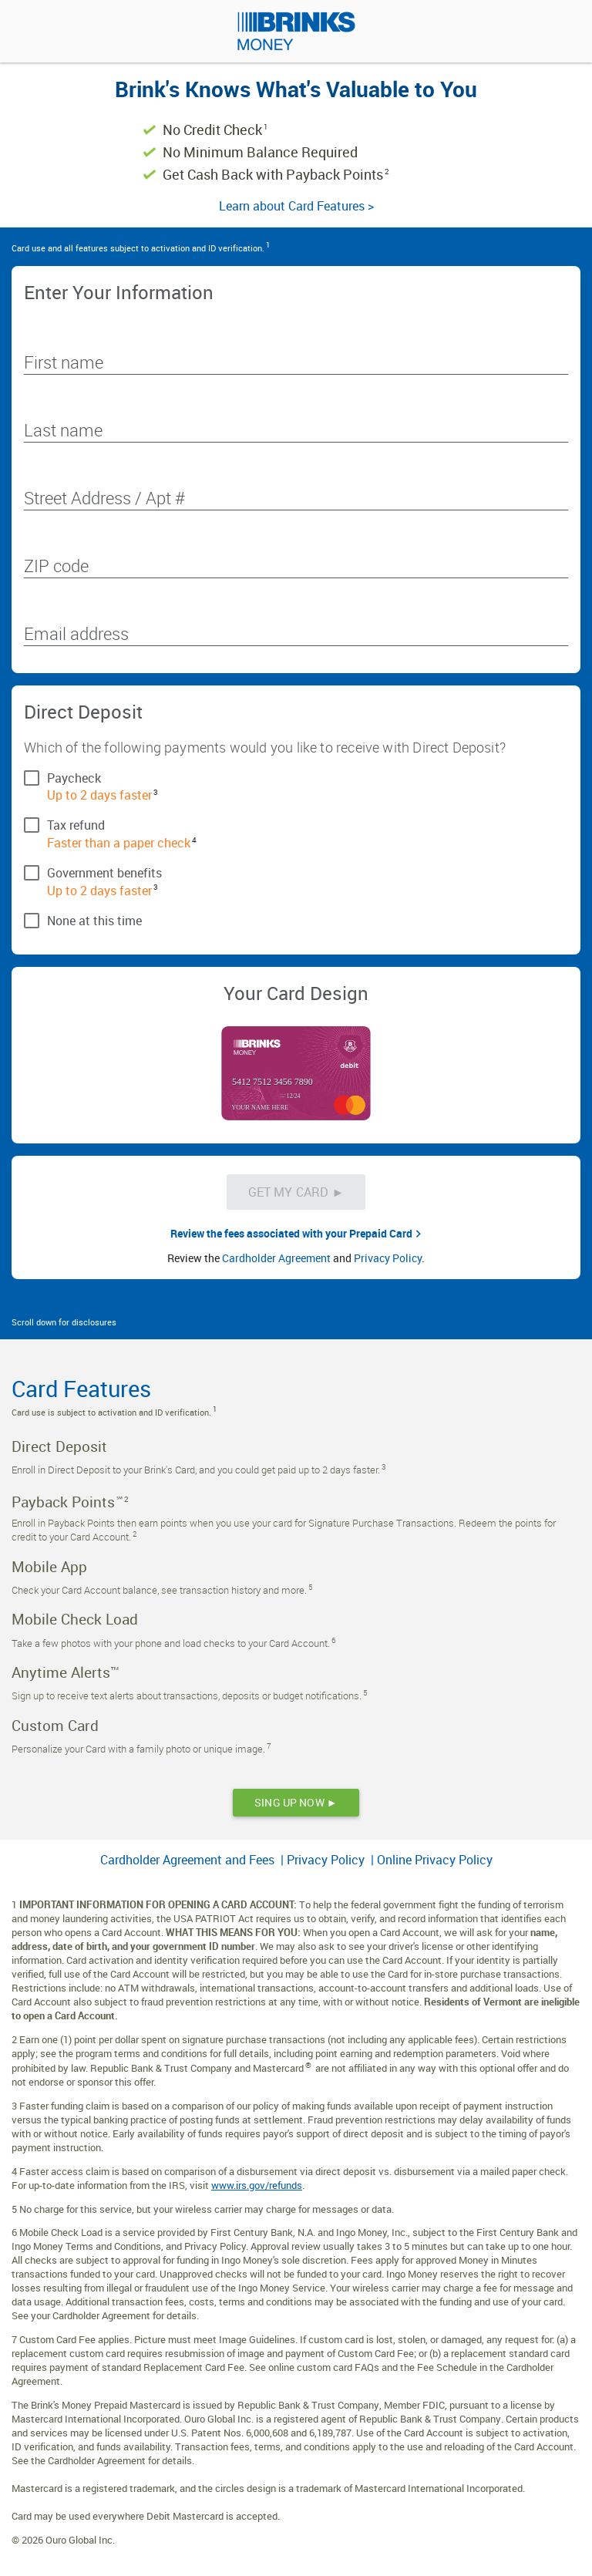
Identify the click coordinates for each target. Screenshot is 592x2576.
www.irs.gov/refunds (256, 2185)
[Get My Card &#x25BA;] (296, 1192)
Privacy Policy (388, 1258)
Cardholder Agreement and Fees (189, 1859)
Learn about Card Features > (296, 205)
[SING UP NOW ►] (296, 1803)
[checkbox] (296, 777)
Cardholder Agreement (276, 1258)
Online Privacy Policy (435, 1859)
